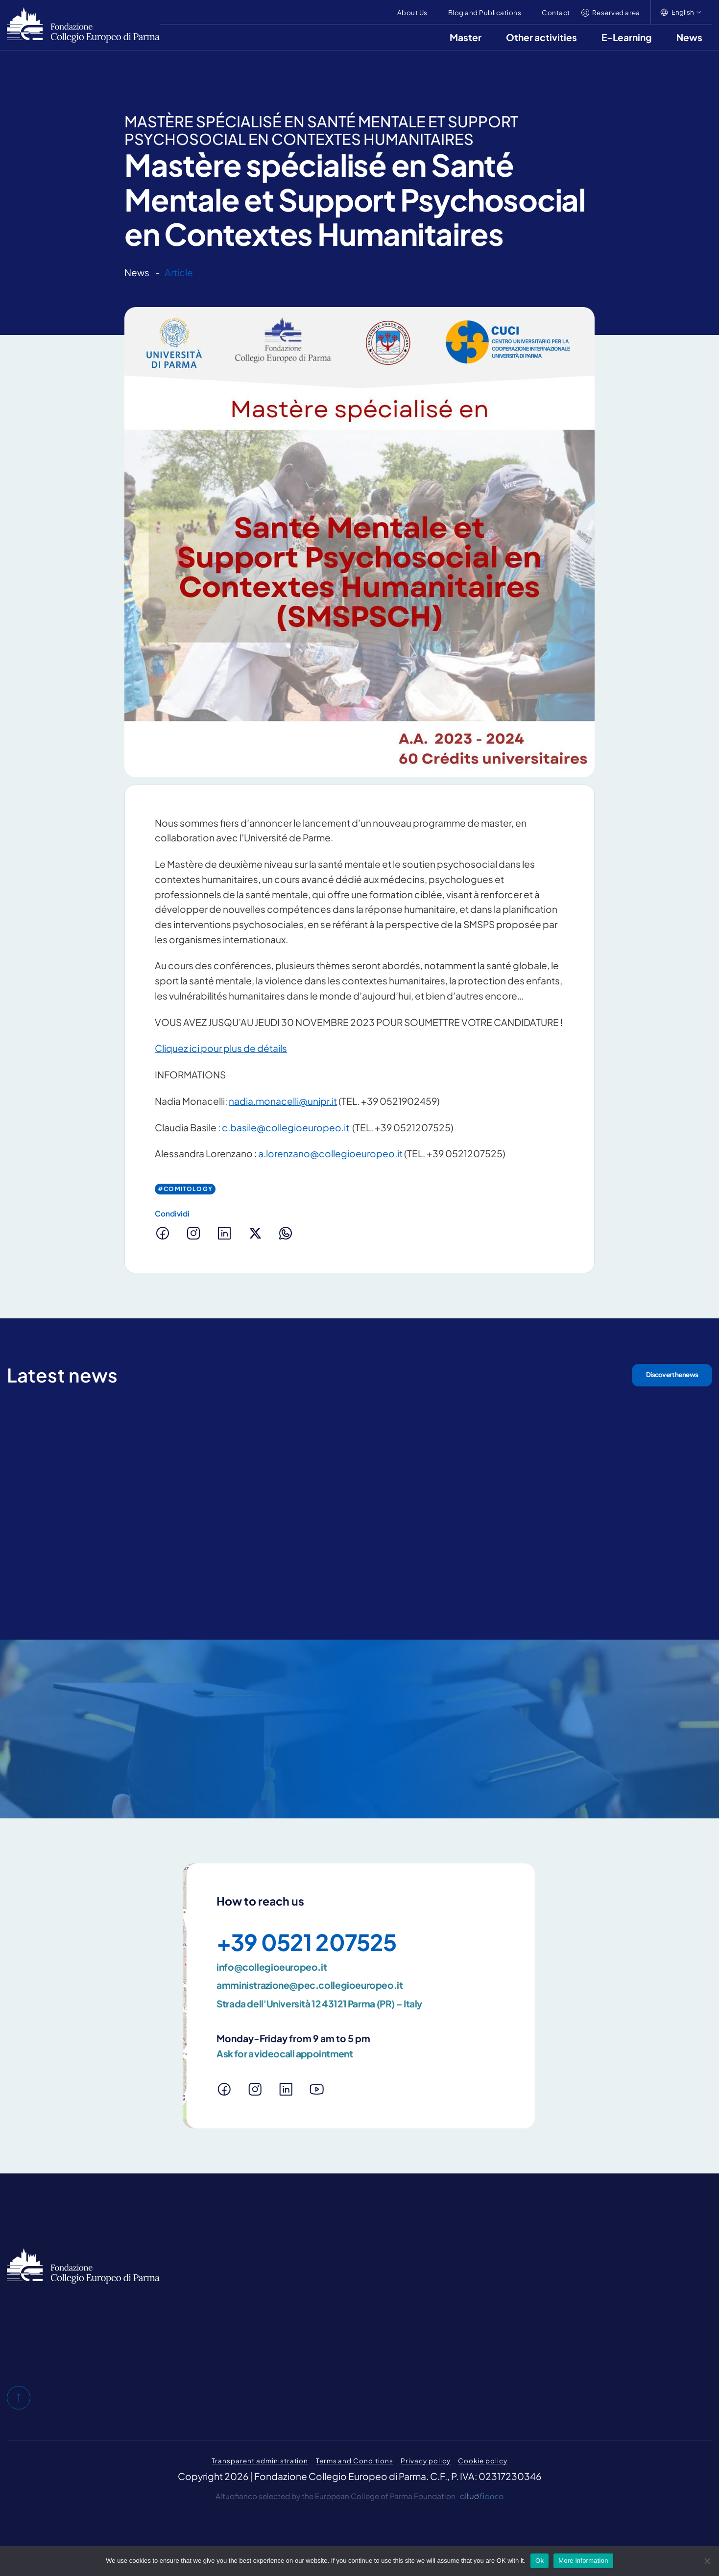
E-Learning (626, 37)
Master (465, 37)
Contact (556, 12)
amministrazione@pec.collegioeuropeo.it (309, 1985)
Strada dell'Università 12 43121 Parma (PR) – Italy (319, 2003)
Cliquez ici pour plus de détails (221, 1048)
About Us (412, 12)
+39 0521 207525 (306, 1942)
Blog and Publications (484, 12)
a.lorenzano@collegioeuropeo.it (330, 1153)
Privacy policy (425, 2461)
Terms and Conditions (354, 2461)
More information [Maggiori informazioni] (583, 2560)
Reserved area (616, 12)
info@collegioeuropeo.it (271, 1966)
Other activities (541, 37)
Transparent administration (260, 2461)
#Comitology (185, 1189)
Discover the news (672, 1374)
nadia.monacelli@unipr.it (283, 1101)
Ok (539, 2560)
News (689, 37)
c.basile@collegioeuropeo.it (285, 1127)
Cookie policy (482, 2461)
